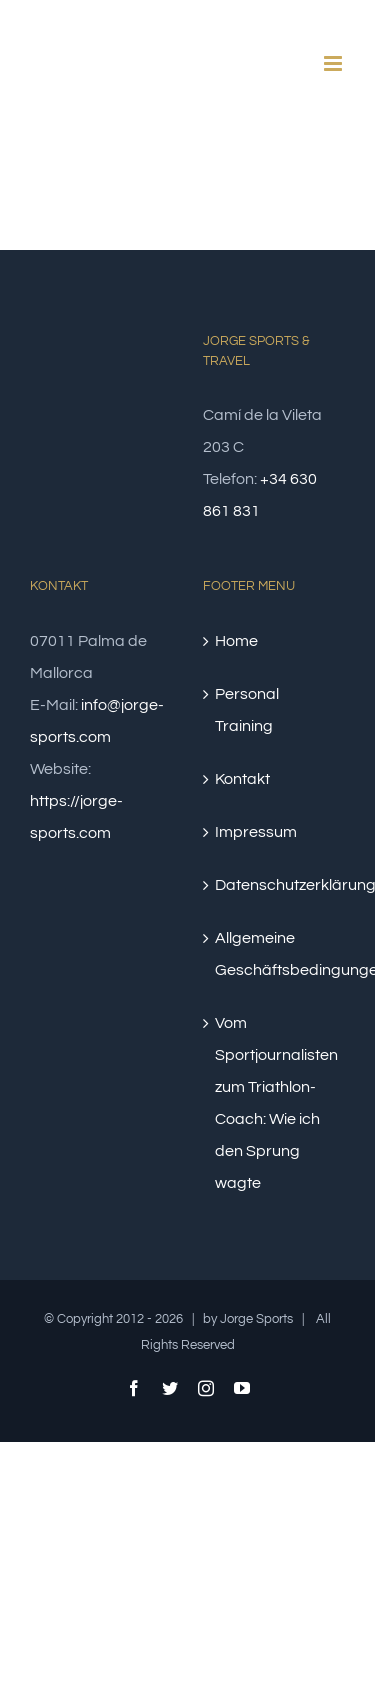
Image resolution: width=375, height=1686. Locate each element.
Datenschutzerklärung (275, 885)
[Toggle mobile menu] (334, 63)
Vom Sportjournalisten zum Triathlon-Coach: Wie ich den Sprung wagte (275, 1103)
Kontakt (242, 779)
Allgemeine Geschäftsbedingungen (275, 954)
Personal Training (247, 710)
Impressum (256, 832)
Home (236, 641)
